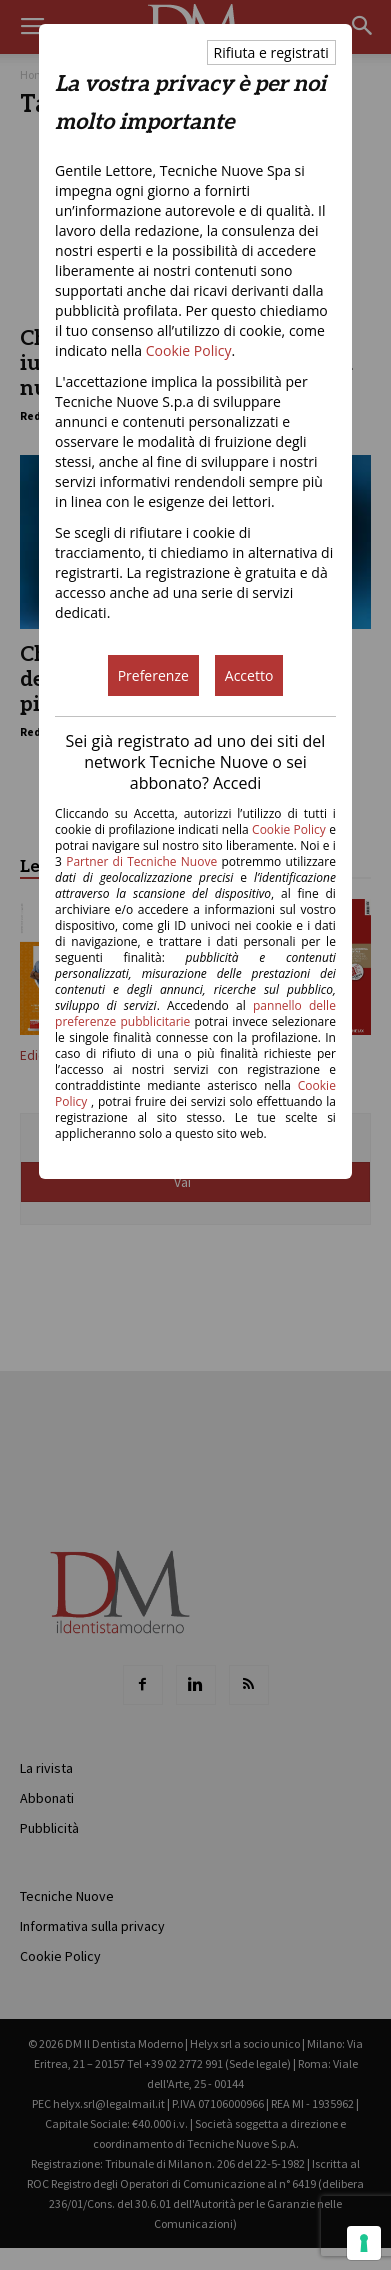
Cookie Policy (189, 350)
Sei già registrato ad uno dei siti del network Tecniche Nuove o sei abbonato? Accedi (196, 762)
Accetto (249, 675)
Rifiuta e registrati (271, 52)
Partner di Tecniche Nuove (143, 861)
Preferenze (153, 675)
